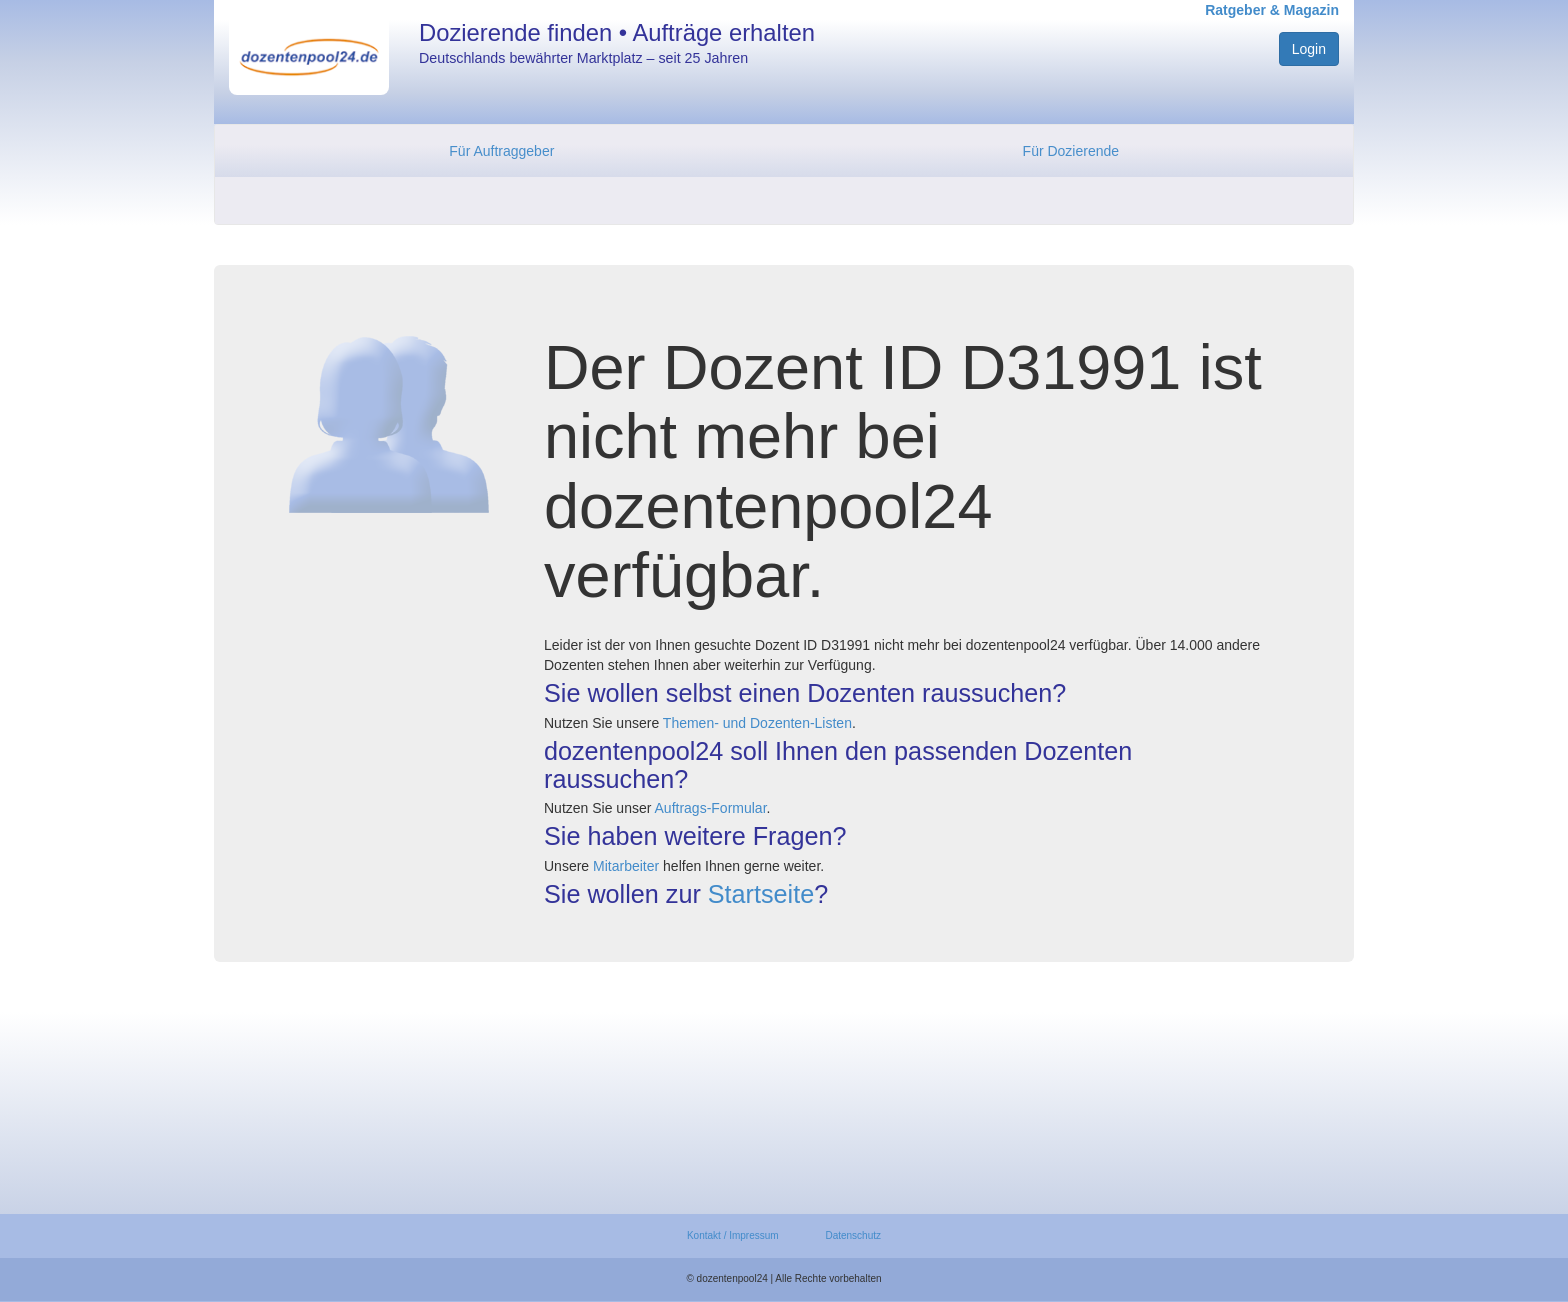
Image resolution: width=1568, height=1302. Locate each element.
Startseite (761, 894)
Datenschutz (853, 1235)
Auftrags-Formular (711, 808)
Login (1309, 49)
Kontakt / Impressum (733, 1235)
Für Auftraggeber (501, 151)
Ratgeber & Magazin (1272, 10)
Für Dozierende (1071, 151)
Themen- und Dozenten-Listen (757, 723)
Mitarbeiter (626, 866)
